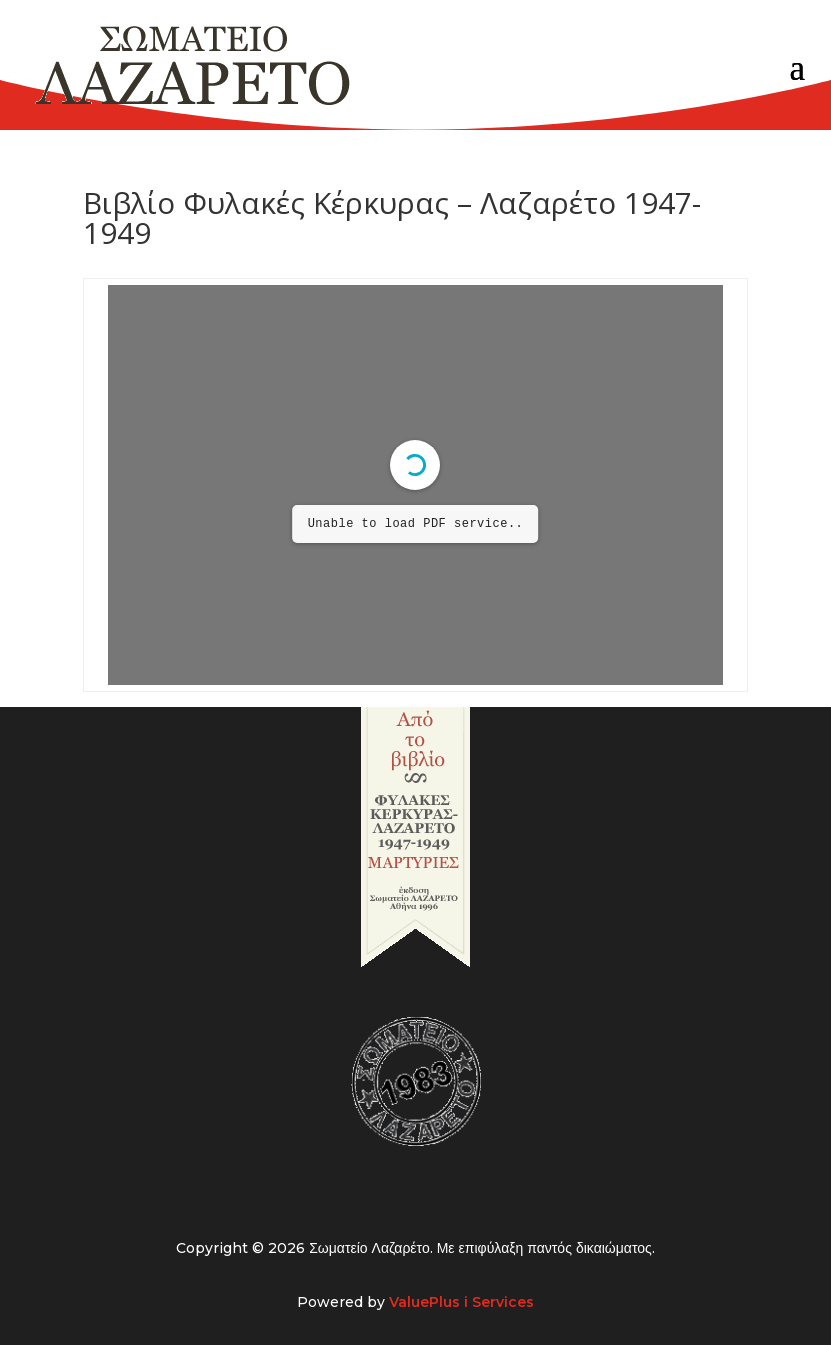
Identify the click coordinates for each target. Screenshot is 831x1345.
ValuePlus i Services (461, 1302)
